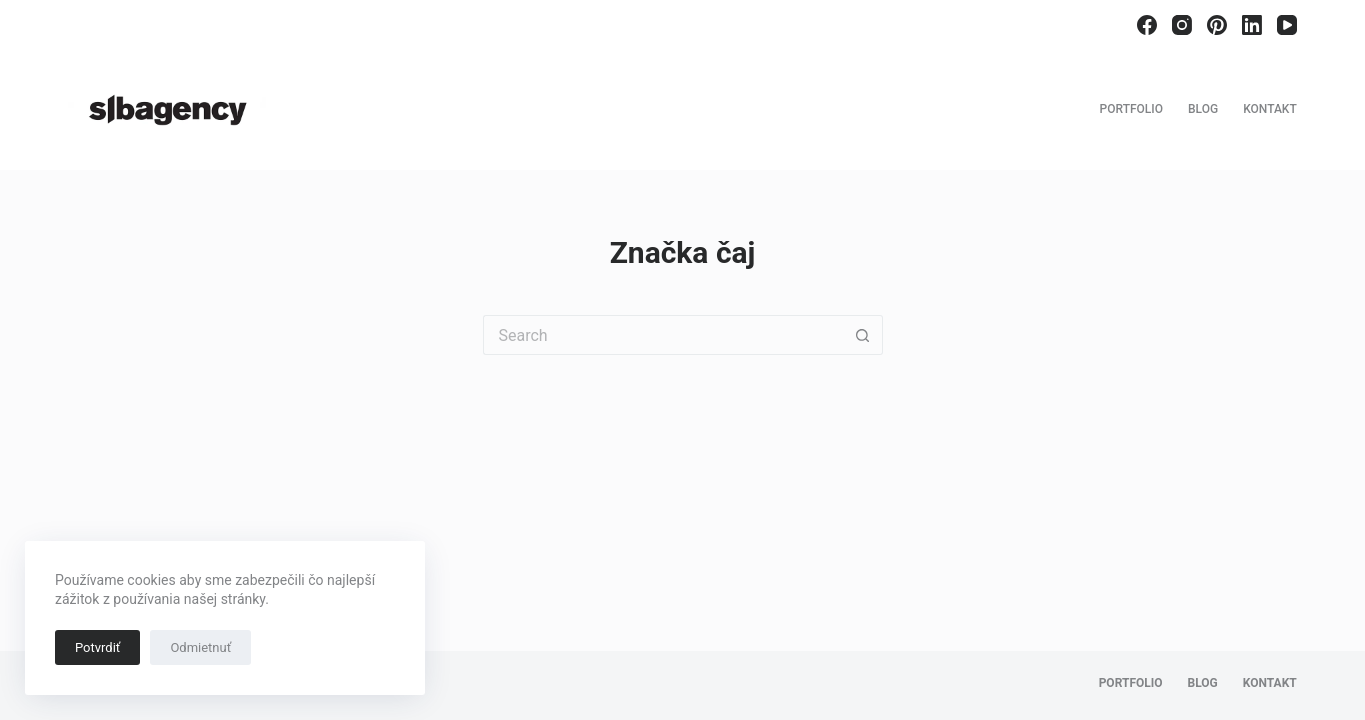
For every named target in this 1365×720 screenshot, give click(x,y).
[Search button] (863, 335)
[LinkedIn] (1252, 25)
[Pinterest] (1217, 25)
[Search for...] (663, 335)
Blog (1203, 109)
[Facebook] (1147, 25)
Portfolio (1131, 109)
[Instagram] (1182, 25)
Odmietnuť (200, 647)
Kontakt (1270, 109)
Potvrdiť (97, 647)
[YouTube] (1287, 25)
